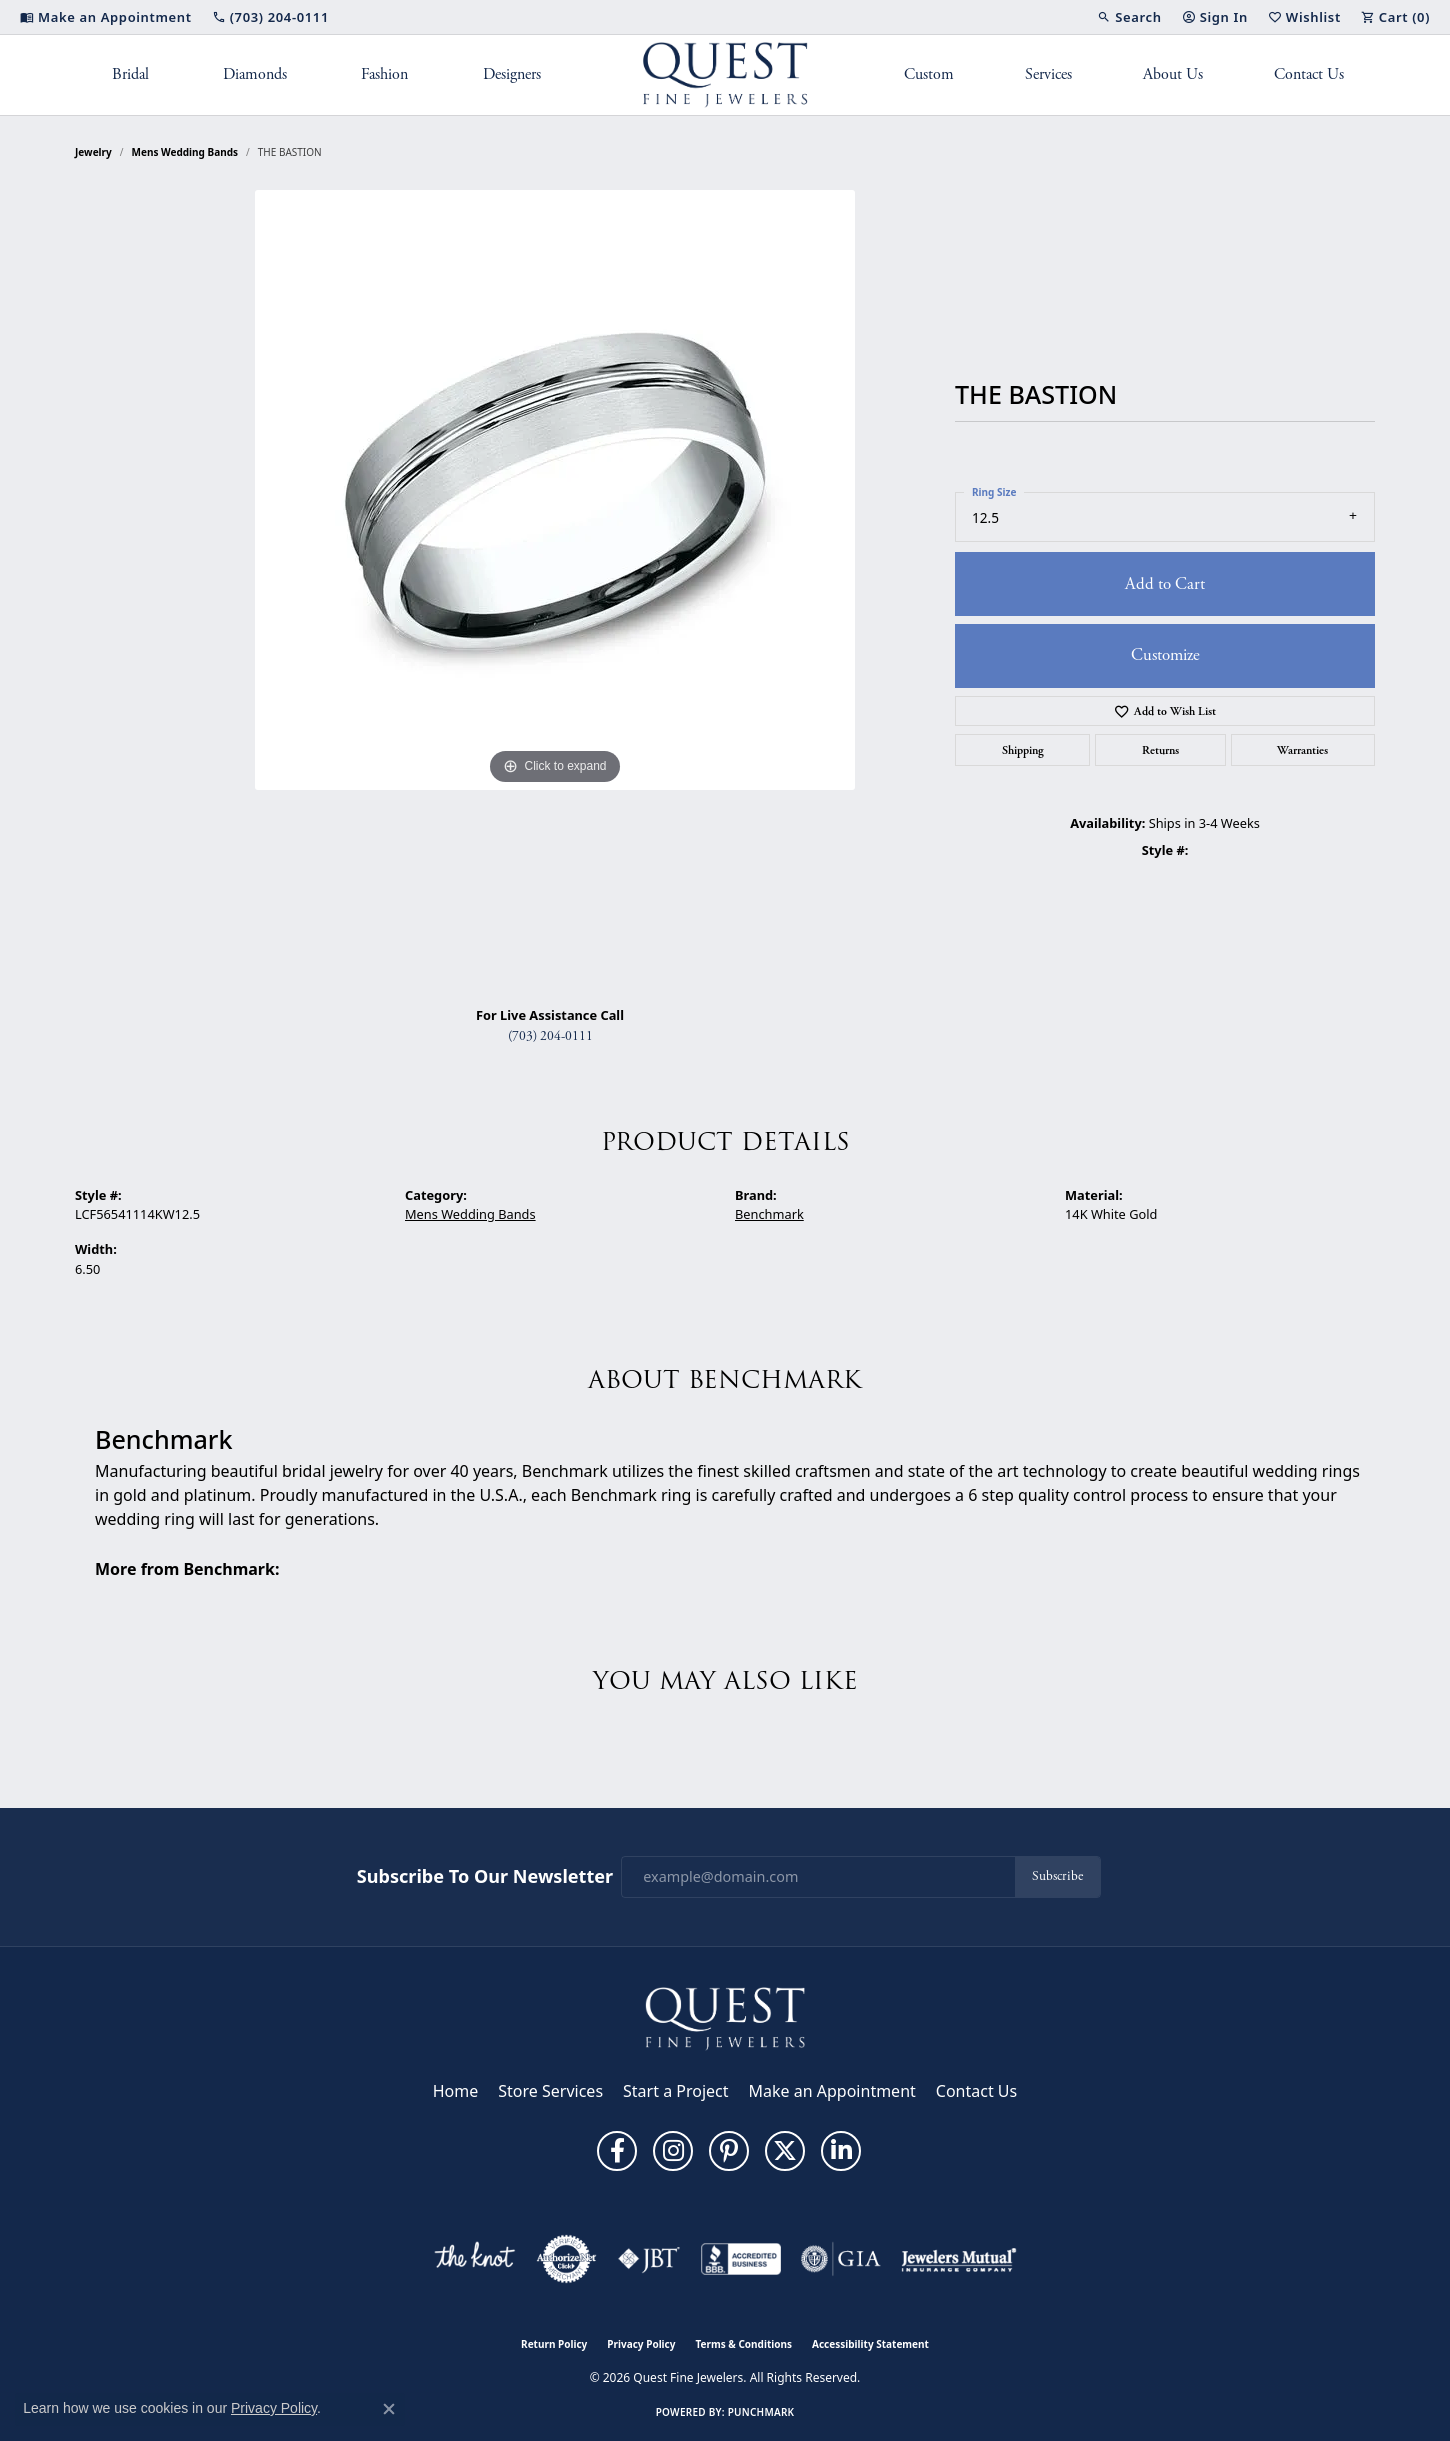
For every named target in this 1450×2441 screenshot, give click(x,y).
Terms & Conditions (743, 2344)
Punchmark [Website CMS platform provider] (761, 2412)
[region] (555, 590)
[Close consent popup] (389, 2409)
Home (456, 2091)
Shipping (1023, 750)
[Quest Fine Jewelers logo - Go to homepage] (725, 75)
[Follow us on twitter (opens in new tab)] (785, 2151)
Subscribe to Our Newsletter (485, 1877)
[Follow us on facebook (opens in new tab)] (617, 2151)
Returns (1160, 750)
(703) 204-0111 (550, 1036)
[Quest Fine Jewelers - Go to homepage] (725, 2017)
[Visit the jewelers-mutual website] (958, 2259)
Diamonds (255, 74)
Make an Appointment (832, 2091)
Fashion (384, 74)
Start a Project (675, 2091)
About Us (1173, 74)
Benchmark (769, 1214)
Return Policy (554, 2344)
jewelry (93, 152)
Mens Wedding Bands (185, 152)
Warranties (1302, 750)
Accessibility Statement (870, 2344)
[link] (106, 17)
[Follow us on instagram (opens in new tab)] (673, 2151)
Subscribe (1057, 1876)
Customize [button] (1165, 655)
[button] (1129, 17)
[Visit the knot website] (474, 2259)
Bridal (130, 74)
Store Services (550, 2091)
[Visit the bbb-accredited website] (741, 2259)
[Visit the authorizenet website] (567, 2259)
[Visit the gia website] (841, 2259)
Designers (512, 74)
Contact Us (1309, 74)
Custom (929, 74)
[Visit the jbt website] (649, 2259)
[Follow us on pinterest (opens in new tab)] (729, 2151)
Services (1048, 74)
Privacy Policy (641, 2344)
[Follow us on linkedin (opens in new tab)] (841, 2151)
